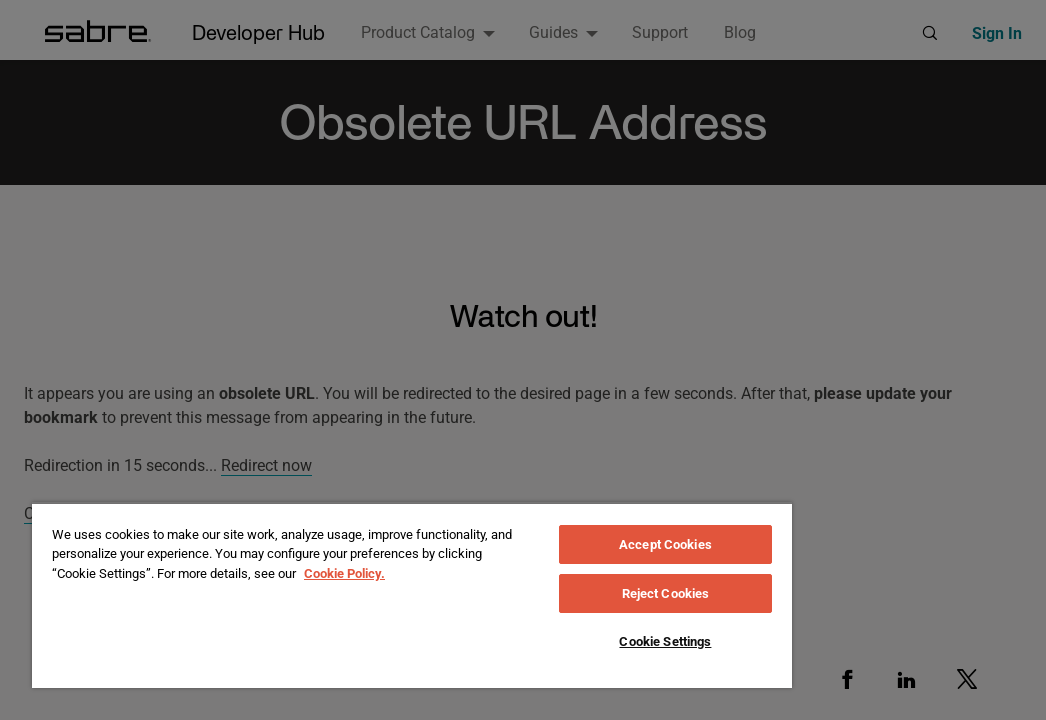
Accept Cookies (665, 544)
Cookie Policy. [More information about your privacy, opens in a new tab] (344, 573)
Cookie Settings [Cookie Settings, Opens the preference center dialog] (665, 641)
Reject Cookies (666, 593)
